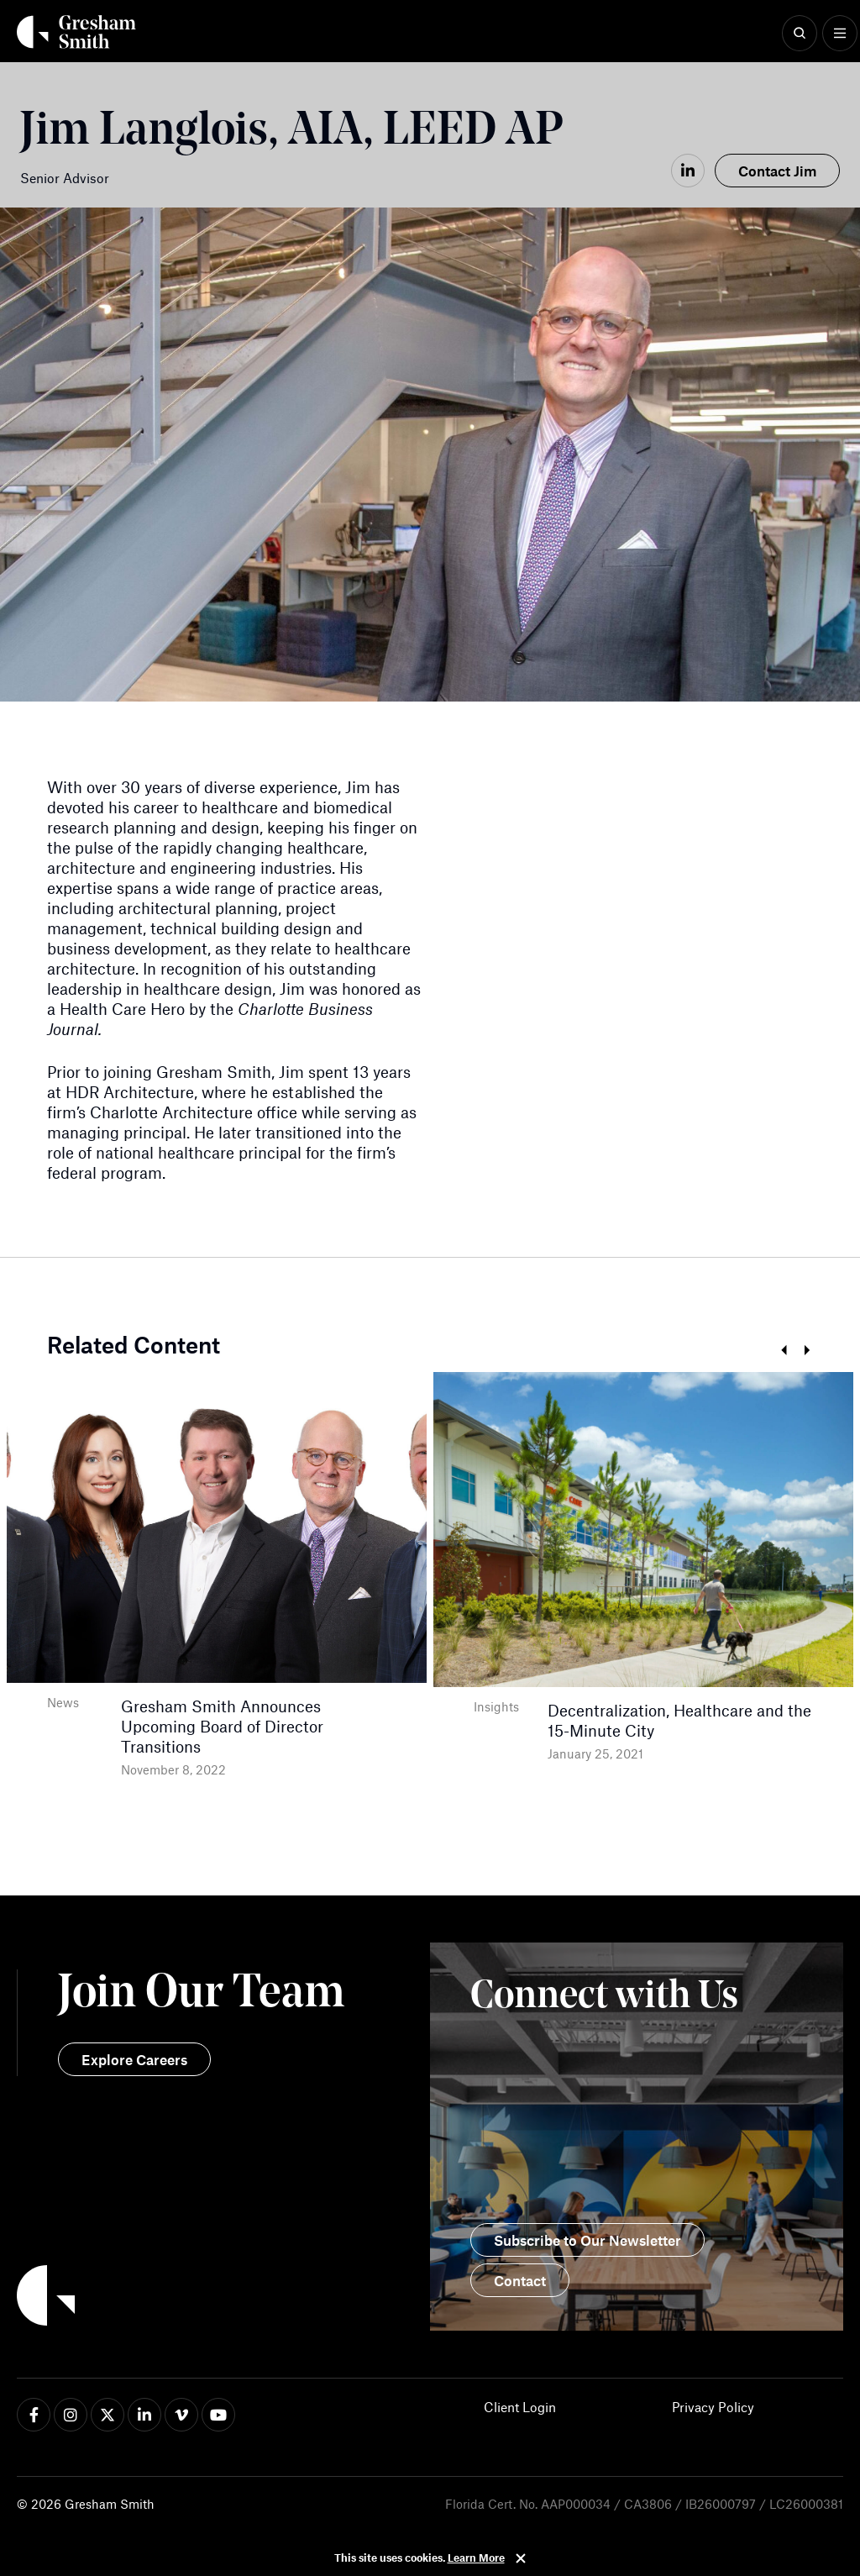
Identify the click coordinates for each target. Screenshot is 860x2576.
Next (806, 1350)
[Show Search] (799, 33)
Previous (783, 1350)
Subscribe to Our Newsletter (587, 2240)
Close (521, 2558)
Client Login (520, 2407)
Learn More (476, 2557)
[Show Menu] (840, 33)
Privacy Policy (713, 2407)
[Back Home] (76, 32)
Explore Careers (134, 2059)
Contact (520, 2280)
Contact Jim (777, 170)
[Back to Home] (223, 2298)
